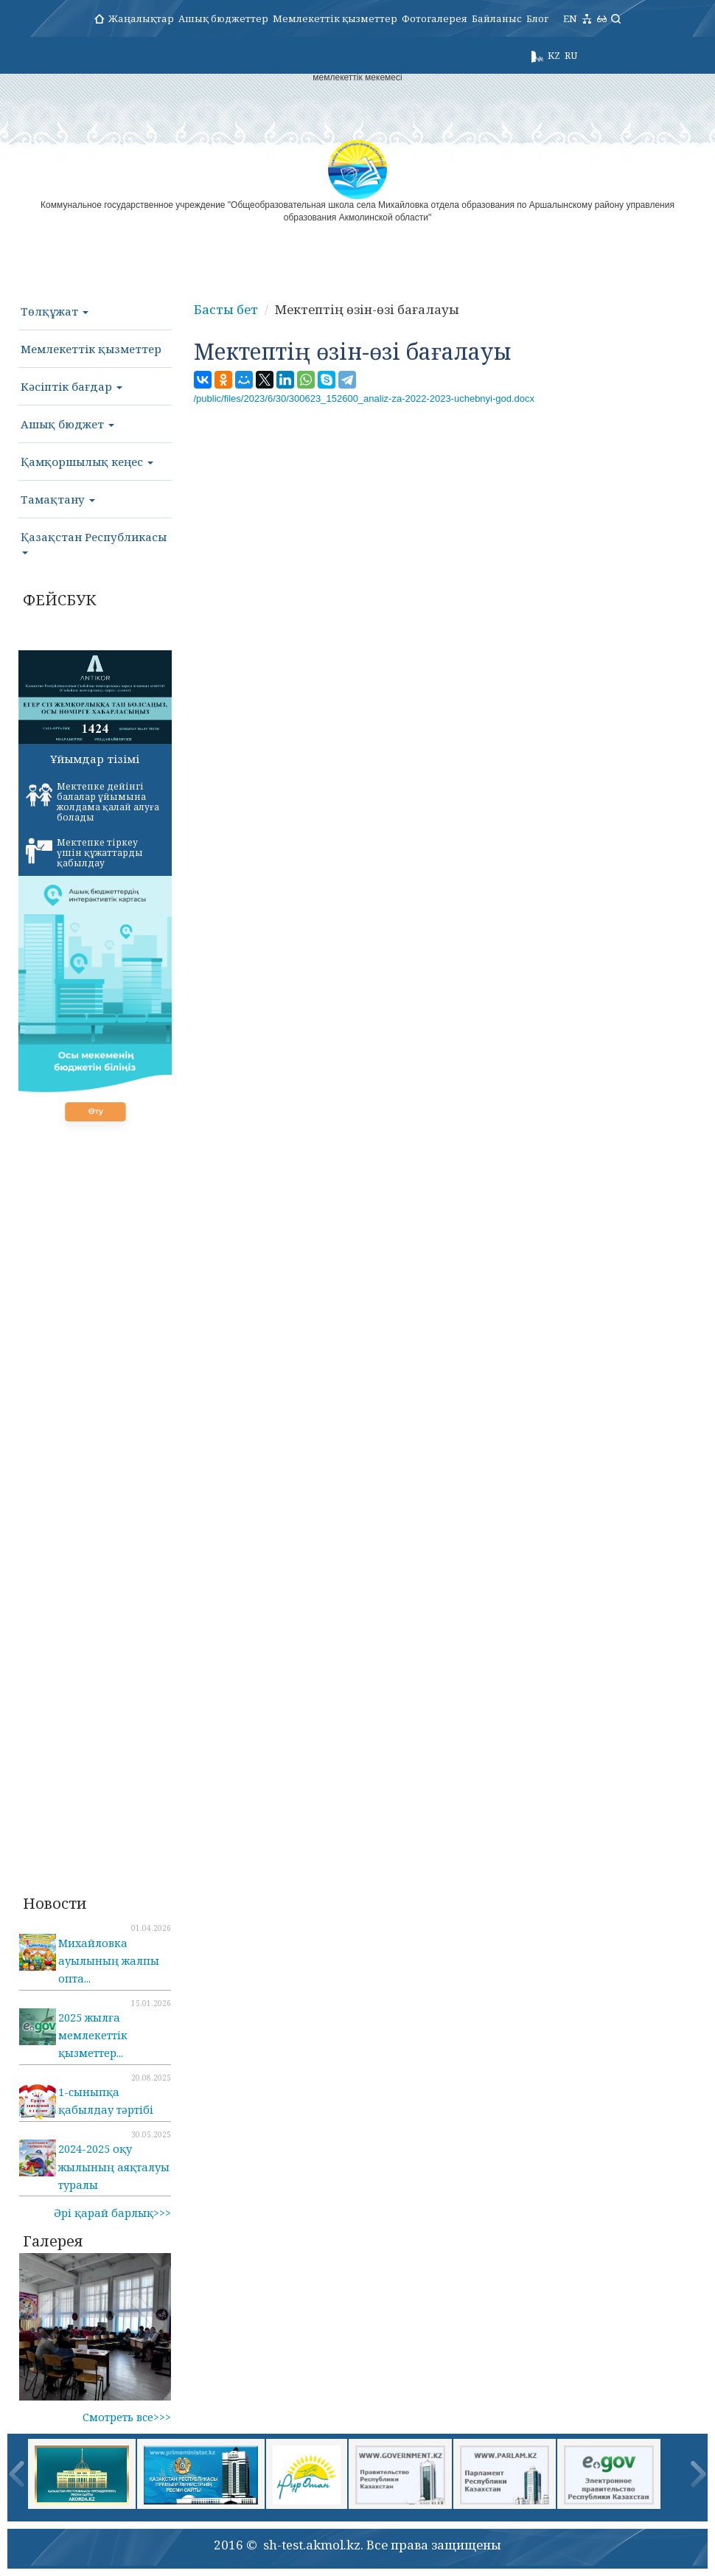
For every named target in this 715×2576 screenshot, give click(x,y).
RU (571, 55)
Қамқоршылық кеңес (87, 461)
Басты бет (226, 309)
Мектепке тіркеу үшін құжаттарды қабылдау (84, 852)
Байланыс (497, 18)
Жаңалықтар (141, 18)
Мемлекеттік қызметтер (335, 18)
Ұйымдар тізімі (94, 758)
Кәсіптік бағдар (71, 386)
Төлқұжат (54, 311)
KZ (554, 55)
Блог (537, 18)
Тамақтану (58, 499)
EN (570, 18)
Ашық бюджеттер (223, 18)
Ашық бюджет (67, 424)
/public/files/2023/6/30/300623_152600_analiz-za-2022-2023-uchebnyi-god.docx (364, 398)
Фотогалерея (434, 18)
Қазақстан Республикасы (94, 541)
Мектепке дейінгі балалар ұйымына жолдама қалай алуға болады (92, 802)
